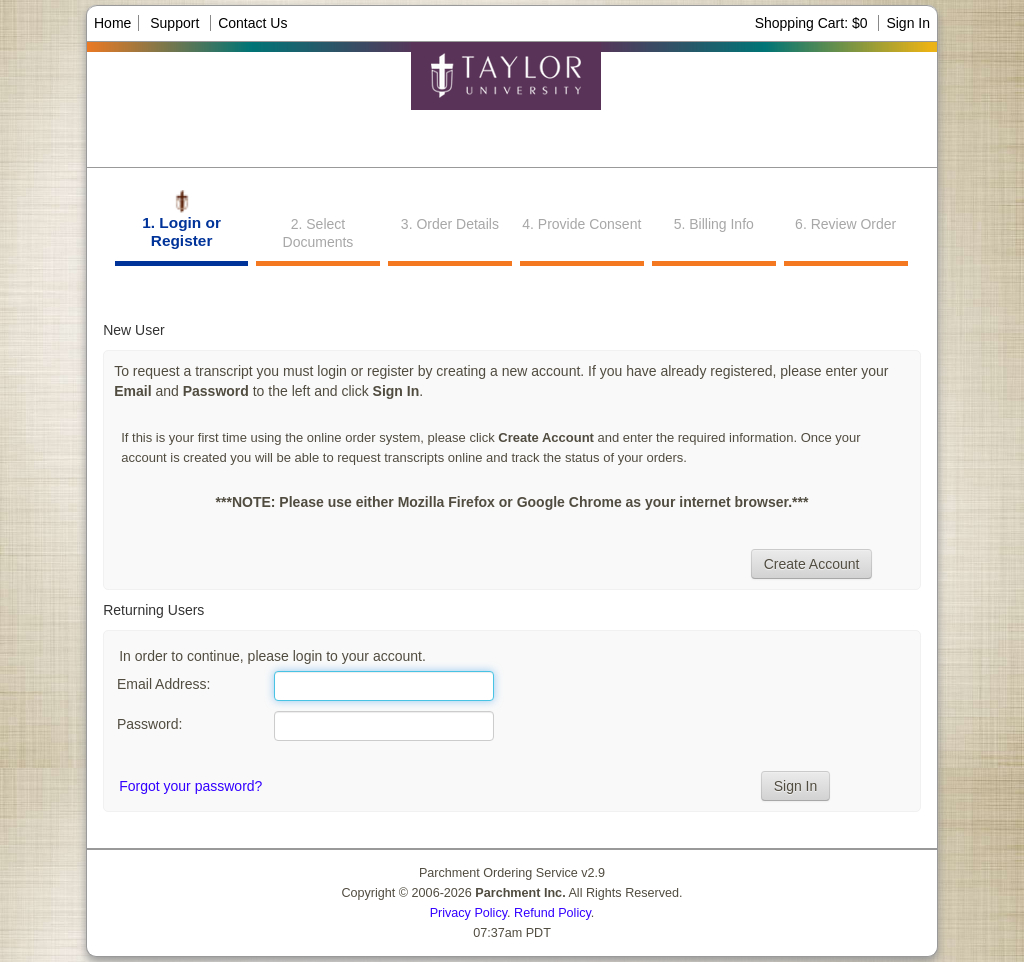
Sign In (908, 23)
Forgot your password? (190, 786)
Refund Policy (552, 913)
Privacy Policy (468, 913)
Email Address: (163, 684)
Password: (149, 724)
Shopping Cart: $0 (813, 23)
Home (112, 23)
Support (174, 23)
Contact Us (252, 23)
